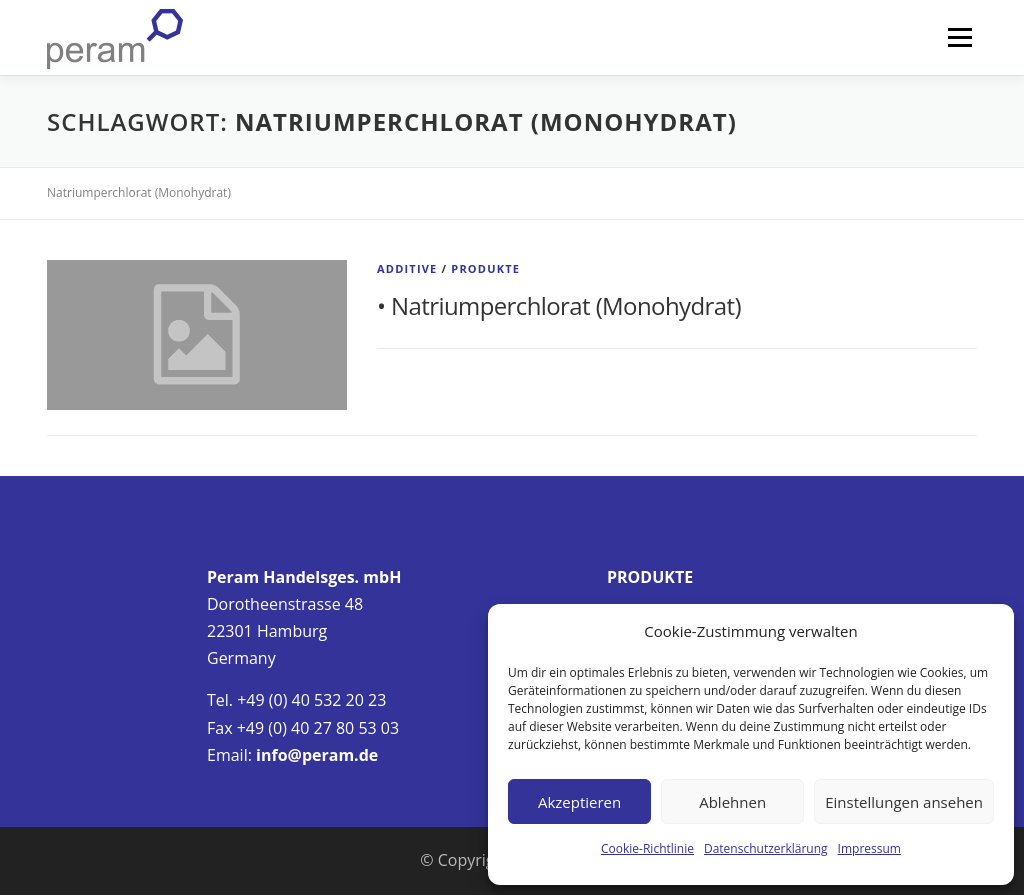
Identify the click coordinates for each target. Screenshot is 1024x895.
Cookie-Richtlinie (647, 848)
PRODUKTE (650, 577)
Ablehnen (732, 802)
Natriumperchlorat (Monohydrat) (566, 305)
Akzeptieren (579, 802)
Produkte (485, 268)
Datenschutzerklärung (766, 848)
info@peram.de (317, 755)
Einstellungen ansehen (904, 802)
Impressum (869, 848)
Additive (407, 268)
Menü (959, 37)
